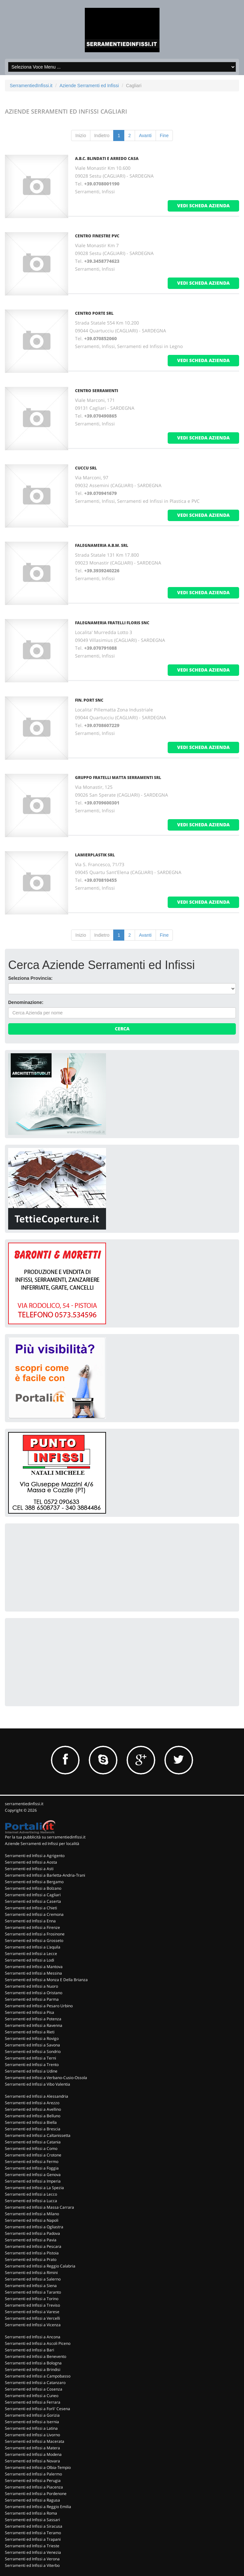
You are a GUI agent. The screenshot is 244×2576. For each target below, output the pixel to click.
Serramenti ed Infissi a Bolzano (33, 1888)
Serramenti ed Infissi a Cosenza (33, 2389)
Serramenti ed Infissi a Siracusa (33, 2526)
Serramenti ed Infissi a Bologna (33, 2363)
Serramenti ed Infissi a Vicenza (33, 2325)
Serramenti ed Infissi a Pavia (30, 2240)
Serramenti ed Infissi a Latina (31, 2428)
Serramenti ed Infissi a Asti (29, 1868)
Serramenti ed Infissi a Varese (32, 2311)
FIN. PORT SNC (89, 700)
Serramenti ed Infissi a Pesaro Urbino (39, 2006)
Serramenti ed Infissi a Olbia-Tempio (38, 2467)
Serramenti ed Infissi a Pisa (29, 2012)
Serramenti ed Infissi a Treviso (32, 2305)
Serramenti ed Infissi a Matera (32, 2448)
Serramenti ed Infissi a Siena (31, 2285)
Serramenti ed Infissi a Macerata (34, 2441)
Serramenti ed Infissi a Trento (32, 2064)
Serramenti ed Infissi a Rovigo (32, 2038)
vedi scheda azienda (203, 205)
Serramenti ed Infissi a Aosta (31, 1862)
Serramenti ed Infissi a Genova (33, 2174)
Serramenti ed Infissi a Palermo (33, 2474)
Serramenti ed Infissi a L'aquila (32, 1947)
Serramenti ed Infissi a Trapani (33, 2539)
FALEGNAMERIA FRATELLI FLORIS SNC (112, 623)
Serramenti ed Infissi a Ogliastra (34, 2227)
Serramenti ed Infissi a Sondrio (33, 2051)
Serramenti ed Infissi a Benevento (35, 2356)
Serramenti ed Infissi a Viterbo (32, 2565)
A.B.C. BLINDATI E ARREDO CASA (107, 158)
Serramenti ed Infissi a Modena (33, 2454)
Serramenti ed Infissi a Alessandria (36, 2096)
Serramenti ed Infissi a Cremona (34, 1914)
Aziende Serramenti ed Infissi (89, 85)
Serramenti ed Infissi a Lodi (29, 1960)
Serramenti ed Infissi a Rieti (29, 2032)
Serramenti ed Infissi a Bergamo (34, 1881)
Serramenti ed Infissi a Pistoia (32, 2253)
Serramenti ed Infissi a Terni (30, 2058)
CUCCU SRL (86, 468)
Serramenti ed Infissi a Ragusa (32, 2500)
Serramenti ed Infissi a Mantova (34, 1966)
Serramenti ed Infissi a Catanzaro (35, 2382)
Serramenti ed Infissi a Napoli (31, 2220)
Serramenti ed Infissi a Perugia (33, 2480)
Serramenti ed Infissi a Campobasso (37, 2376)
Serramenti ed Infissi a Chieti (31, 1908)
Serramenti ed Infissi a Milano (32, 2214)
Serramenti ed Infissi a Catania (33, 2142)
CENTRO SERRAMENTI (96, 390)
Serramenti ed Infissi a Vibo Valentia (37, 2084)
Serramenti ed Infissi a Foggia (32, 2168)
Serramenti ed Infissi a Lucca (31, 2200)
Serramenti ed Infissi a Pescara (33, 2246)
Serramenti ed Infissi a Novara (32, 2461)
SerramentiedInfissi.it (31, 85)
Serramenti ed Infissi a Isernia (32, 2422)
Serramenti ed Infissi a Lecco (31, 2194)
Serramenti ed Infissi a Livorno (32, 2435)
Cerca (122, 1029)
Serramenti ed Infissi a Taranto (33, 2292)
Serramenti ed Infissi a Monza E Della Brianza (46, 1979)
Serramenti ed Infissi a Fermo (31, 2161)
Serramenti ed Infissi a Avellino (33, 2109)
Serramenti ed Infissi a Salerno (33, 2279)
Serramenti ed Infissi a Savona (32, 2045)
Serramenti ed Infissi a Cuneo (31, 2395)
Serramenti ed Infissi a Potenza (33, 2019)
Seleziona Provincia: (30, 978)
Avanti (145, 135)
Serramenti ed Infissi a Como (31, 2148)
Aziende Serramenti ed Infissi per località (42, 1843)
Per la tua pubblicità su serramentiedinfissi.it (45, 1837)
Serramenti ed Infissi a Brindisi (32, 2369)
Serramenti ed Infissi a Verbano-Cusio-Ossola (46, 2077)
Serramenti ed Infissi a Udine (31, 2071)
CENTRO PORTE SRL (94, 313)
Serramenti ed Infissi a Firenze (32, 1927)
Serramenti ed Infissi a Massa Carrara (39, 2207)
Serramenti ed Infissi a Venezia (33, 2552)
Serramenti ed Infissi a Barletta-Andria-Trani (45, 1875)
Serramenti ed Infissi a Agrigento (35, 1855)
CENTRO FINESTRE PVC (97, 236)
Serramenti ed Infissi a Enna (30, 1921)
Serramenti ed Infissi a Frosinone (35, 1934)
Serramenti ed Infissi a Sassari (32, 2519)
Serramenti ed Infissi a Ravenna (33, 2025)
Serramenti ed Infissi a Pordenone (36, 2493)
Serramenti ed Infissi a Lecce (31, 1953)
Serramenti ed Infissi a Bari (29, 2350)
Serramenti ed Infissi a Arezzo (32, 2103)
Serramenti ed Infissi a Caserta (33, 1901)
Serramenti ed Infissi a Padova (32, 2233)
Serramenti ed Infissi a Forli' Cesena (37, 2408)
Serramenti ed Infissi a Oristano (33, 1993)
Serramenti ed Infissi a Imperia (33, 2181)
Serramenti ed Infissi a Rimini (31, 2272)
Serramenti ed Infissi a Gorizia (32, 2415)
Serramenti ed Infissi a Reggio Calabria (40, 2266)
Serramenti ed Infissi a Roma (31, 2513)
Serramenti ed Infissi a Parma (32, 1999)
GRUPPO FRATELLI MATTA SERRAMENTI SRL (118, 777)
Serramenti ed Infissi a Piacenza (34, 2487)
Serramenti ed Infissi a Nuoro (31, 1986)
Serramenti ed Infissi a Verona (32, 2559)
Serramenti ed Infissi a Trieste (32, 2546)
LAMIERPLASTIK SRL (95, 855)
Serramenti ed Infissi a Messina (33, 1973)
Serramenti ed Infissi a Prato (30, 2259)
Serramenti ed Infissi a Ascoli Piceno (37, 2343)
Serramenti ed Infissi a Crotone (33, 2155)
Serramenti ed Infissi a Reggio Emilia (38, 2506)
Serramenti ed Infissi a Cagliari (33, 1895)
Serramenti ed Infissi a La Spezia (34, 2187)
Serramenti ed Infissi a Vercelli (32, 2318)
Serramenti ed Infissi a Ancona (32, 2337)
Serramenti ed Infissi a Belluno (32, 2116)
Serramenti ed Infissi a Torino (31, 2298)
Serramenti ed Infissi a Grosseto (34, 1940)
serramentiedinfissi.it (24, 1803)
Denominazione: (25, 1002)
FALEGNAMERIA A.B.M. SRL (101, 545)
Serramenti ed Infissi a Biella (31, 2122)
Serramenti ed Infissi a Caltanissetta (37, 2135)
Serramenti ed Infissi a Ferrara (32, 2402)
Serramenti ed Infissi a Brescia (32, 2129)
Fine (164, 135)
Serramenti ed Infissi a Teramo (33, 2533)
